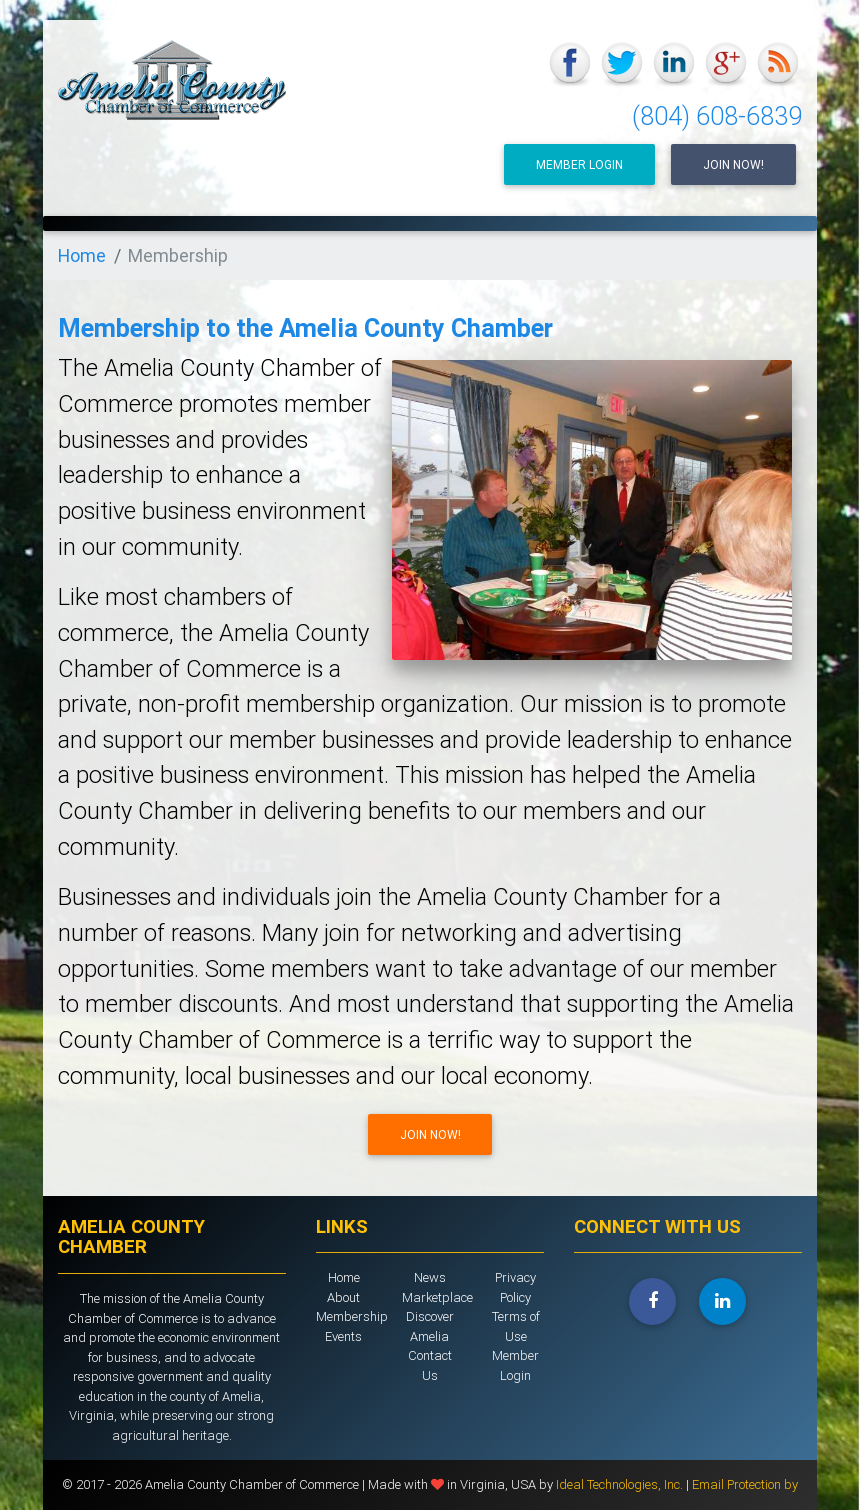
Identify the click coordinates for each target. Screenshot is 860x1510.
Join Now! (733, 164)
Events (343, 1336)
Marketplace (437, 1297)
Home (82, 255)
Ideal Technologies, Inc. (621, 1484)
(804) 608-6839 (717, 116)
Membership (352, 1316)
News (430, 1277)
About (343, 1297)
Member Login (579, 164)
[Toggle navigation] (776, 241)
